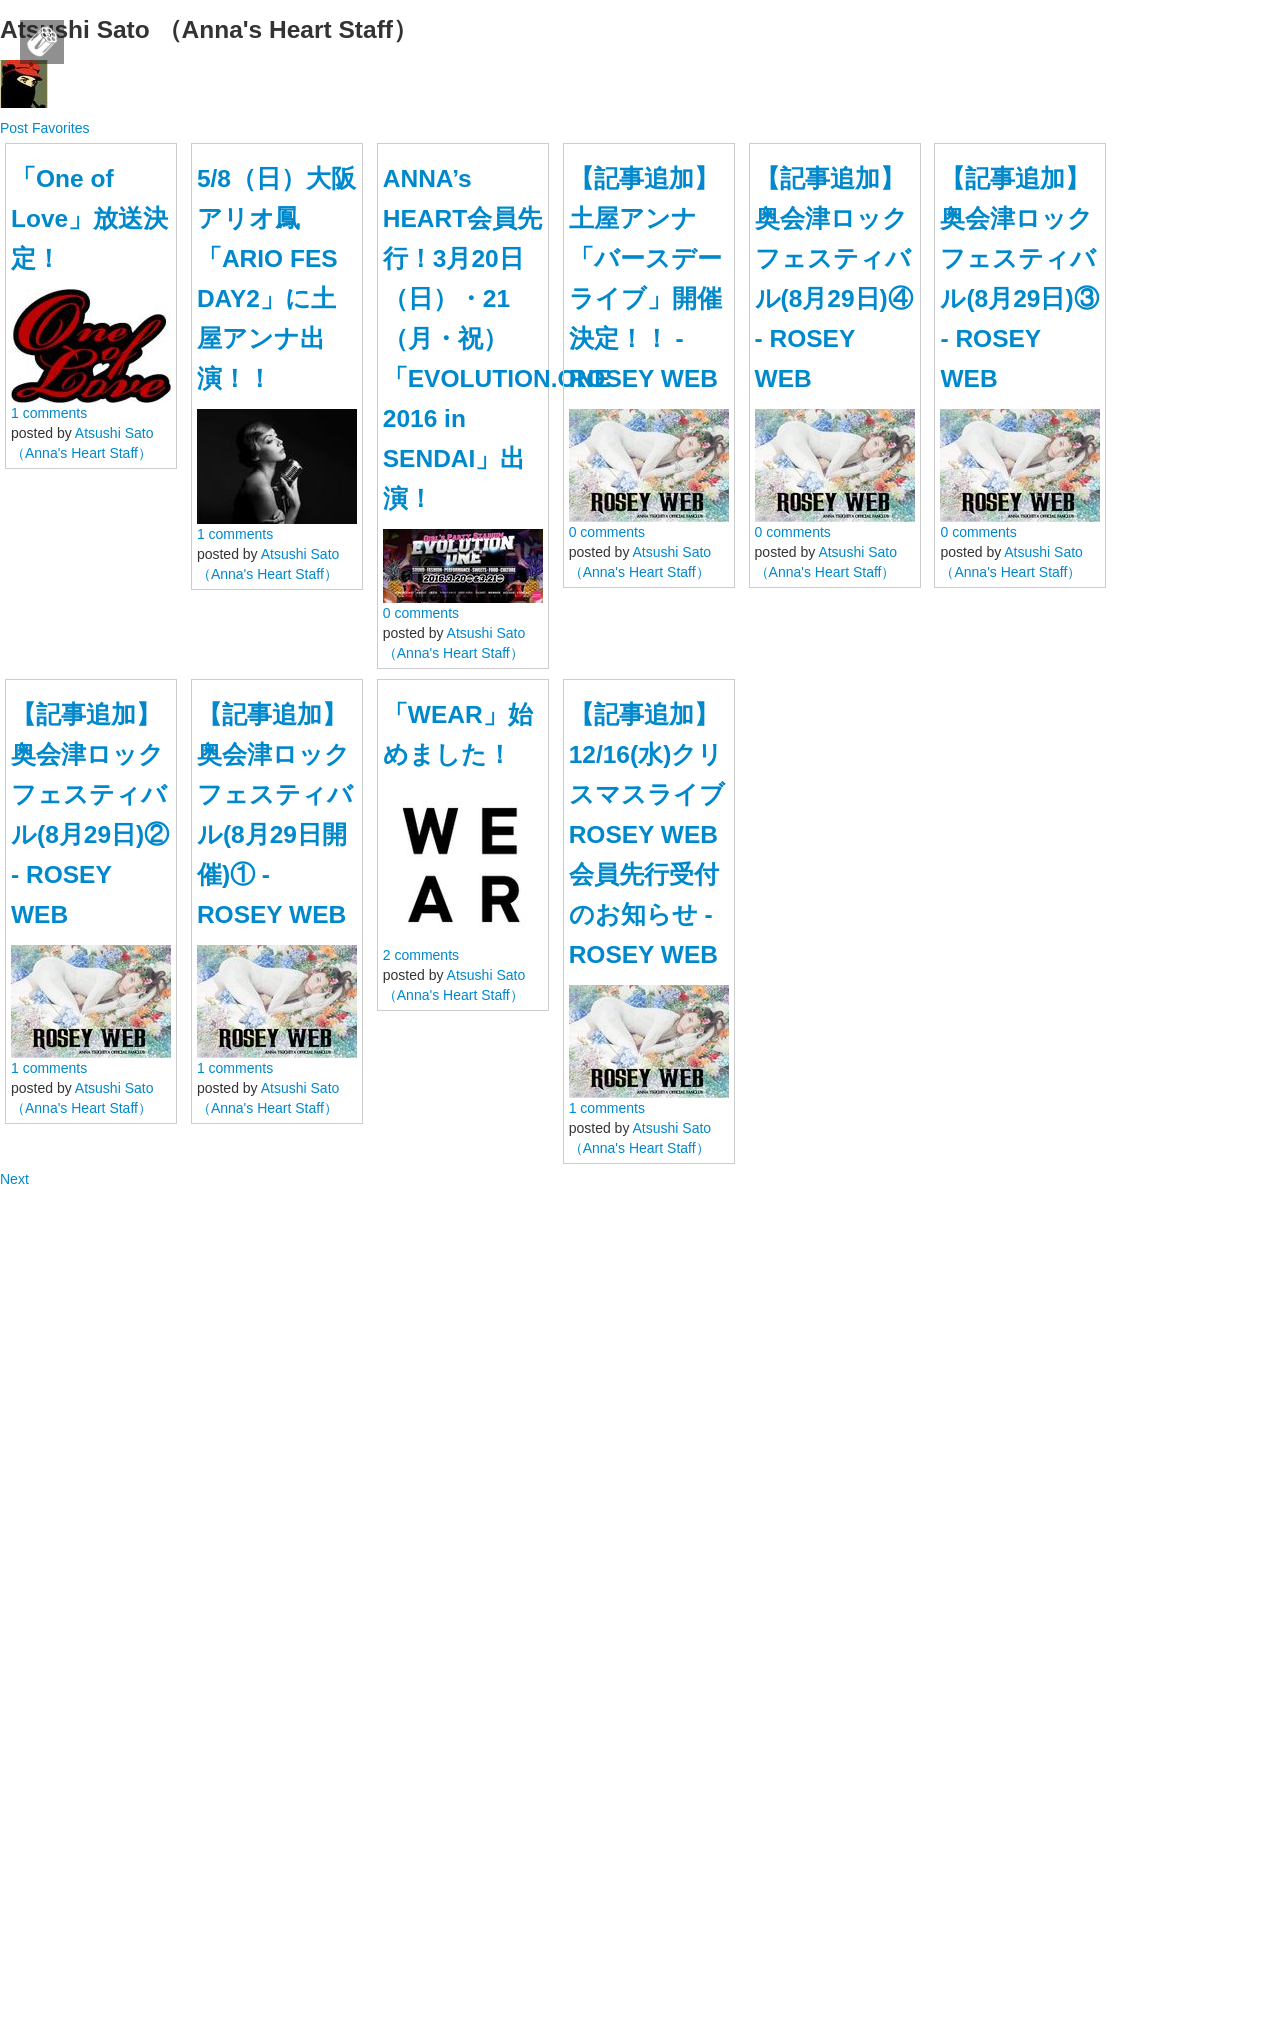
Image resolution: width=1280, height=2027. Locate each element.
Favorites (61, 128)
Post (16, 128)
